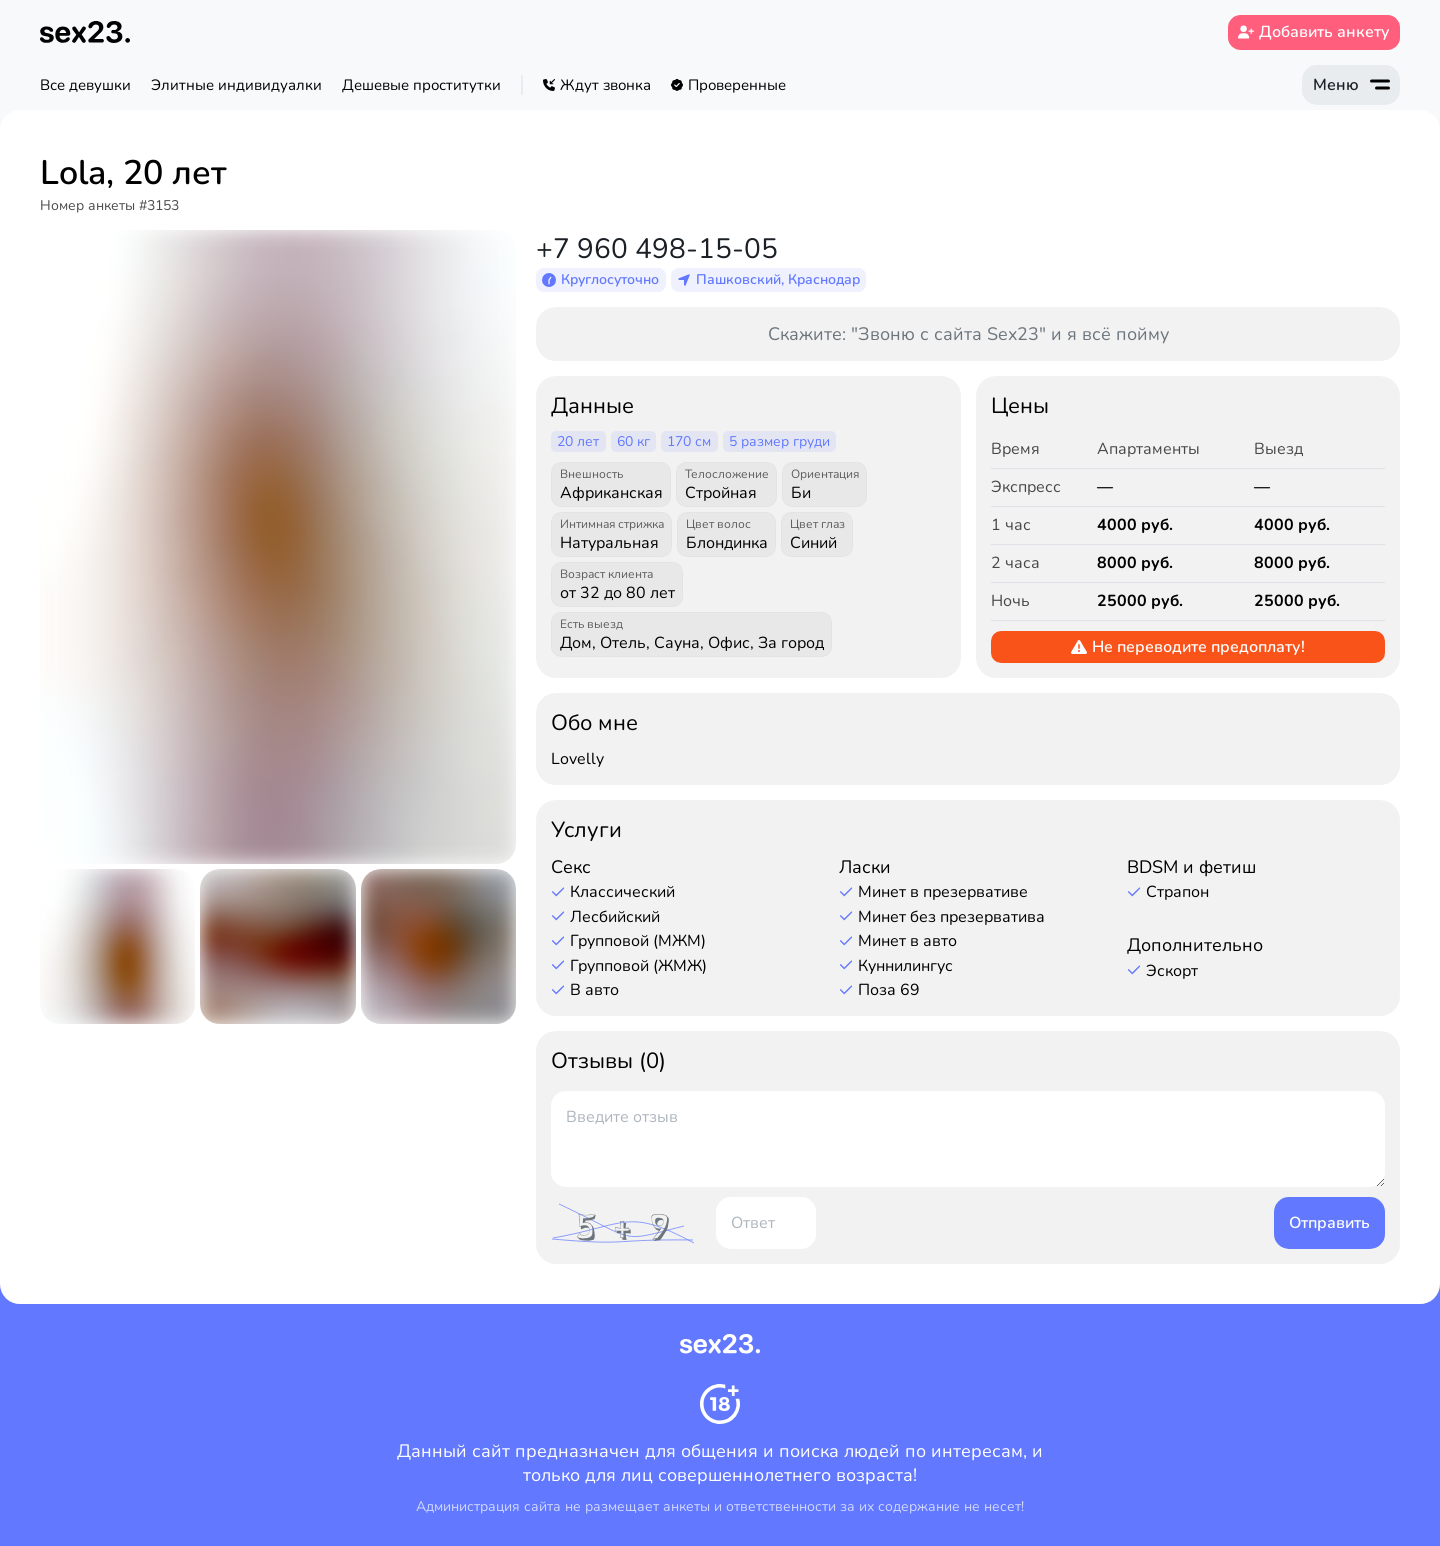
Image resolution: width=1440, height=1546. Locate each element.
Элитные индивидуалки (236, 85)
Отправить (1329, 1223)
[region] (661, 85)
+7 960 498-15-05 (657, 249)
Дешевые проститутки (421, 85)
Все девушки (85, 85)
